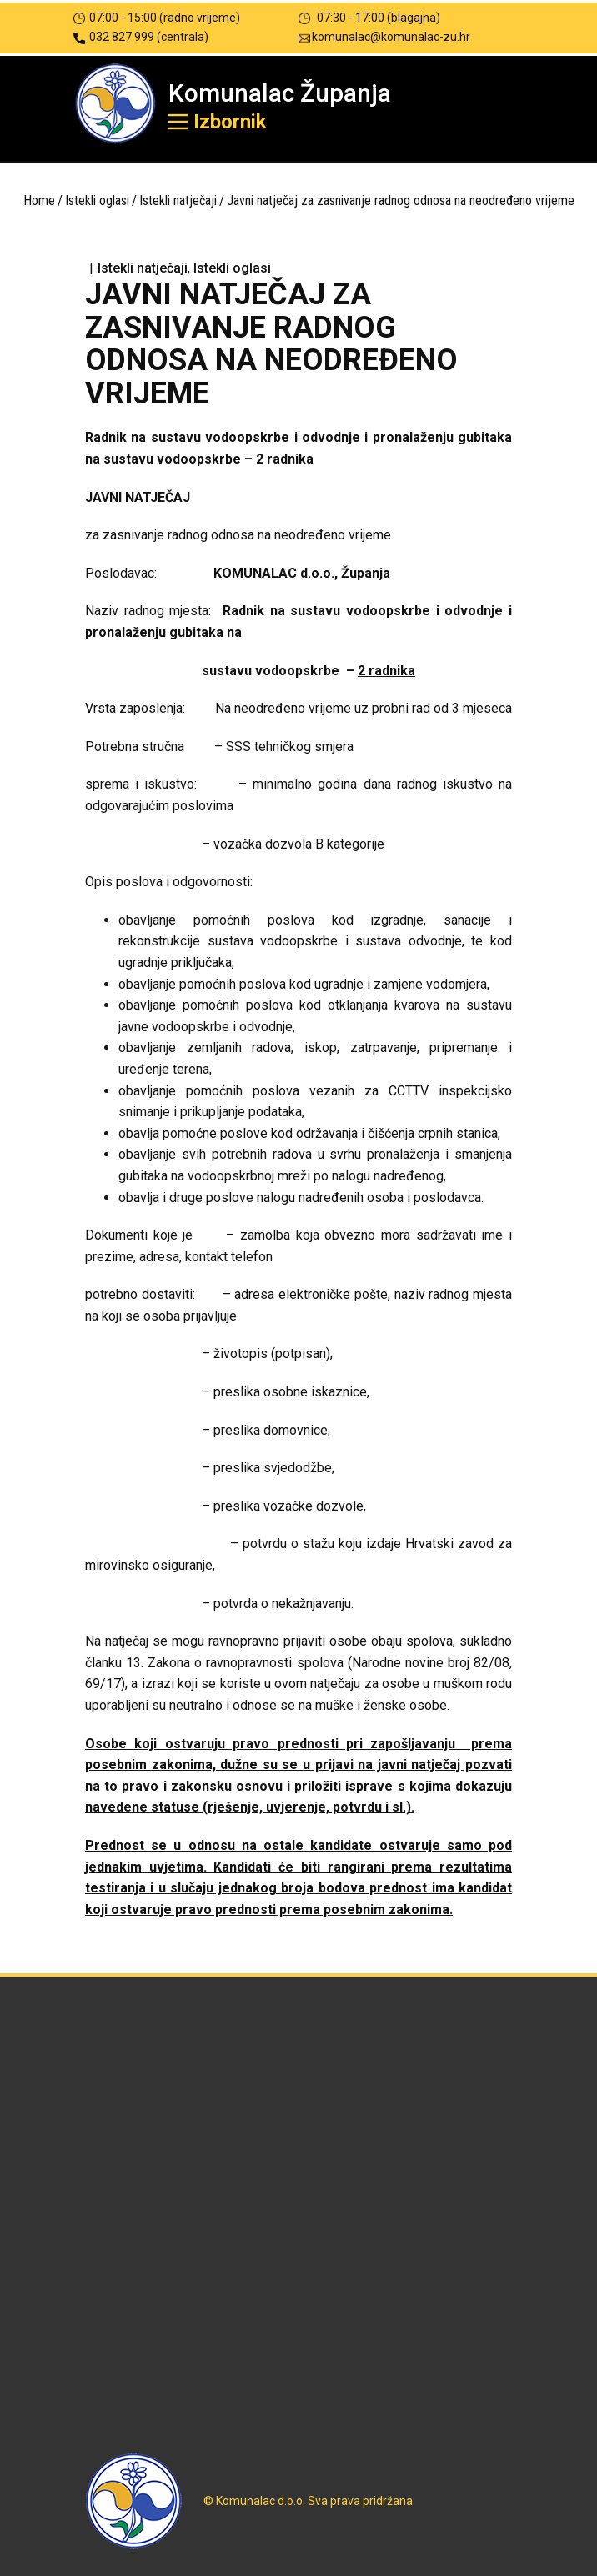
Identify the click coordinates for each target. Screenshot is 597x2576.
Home (39, 200)
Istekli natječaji (178, 200)
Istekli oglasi (97, 200)
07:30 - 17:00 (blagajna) (369, 18)
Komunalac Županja (279, 93)
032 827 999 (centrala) (140, 37)
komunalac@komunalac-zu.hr (384, 37)
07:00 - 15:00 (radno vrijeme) (156, 18)
